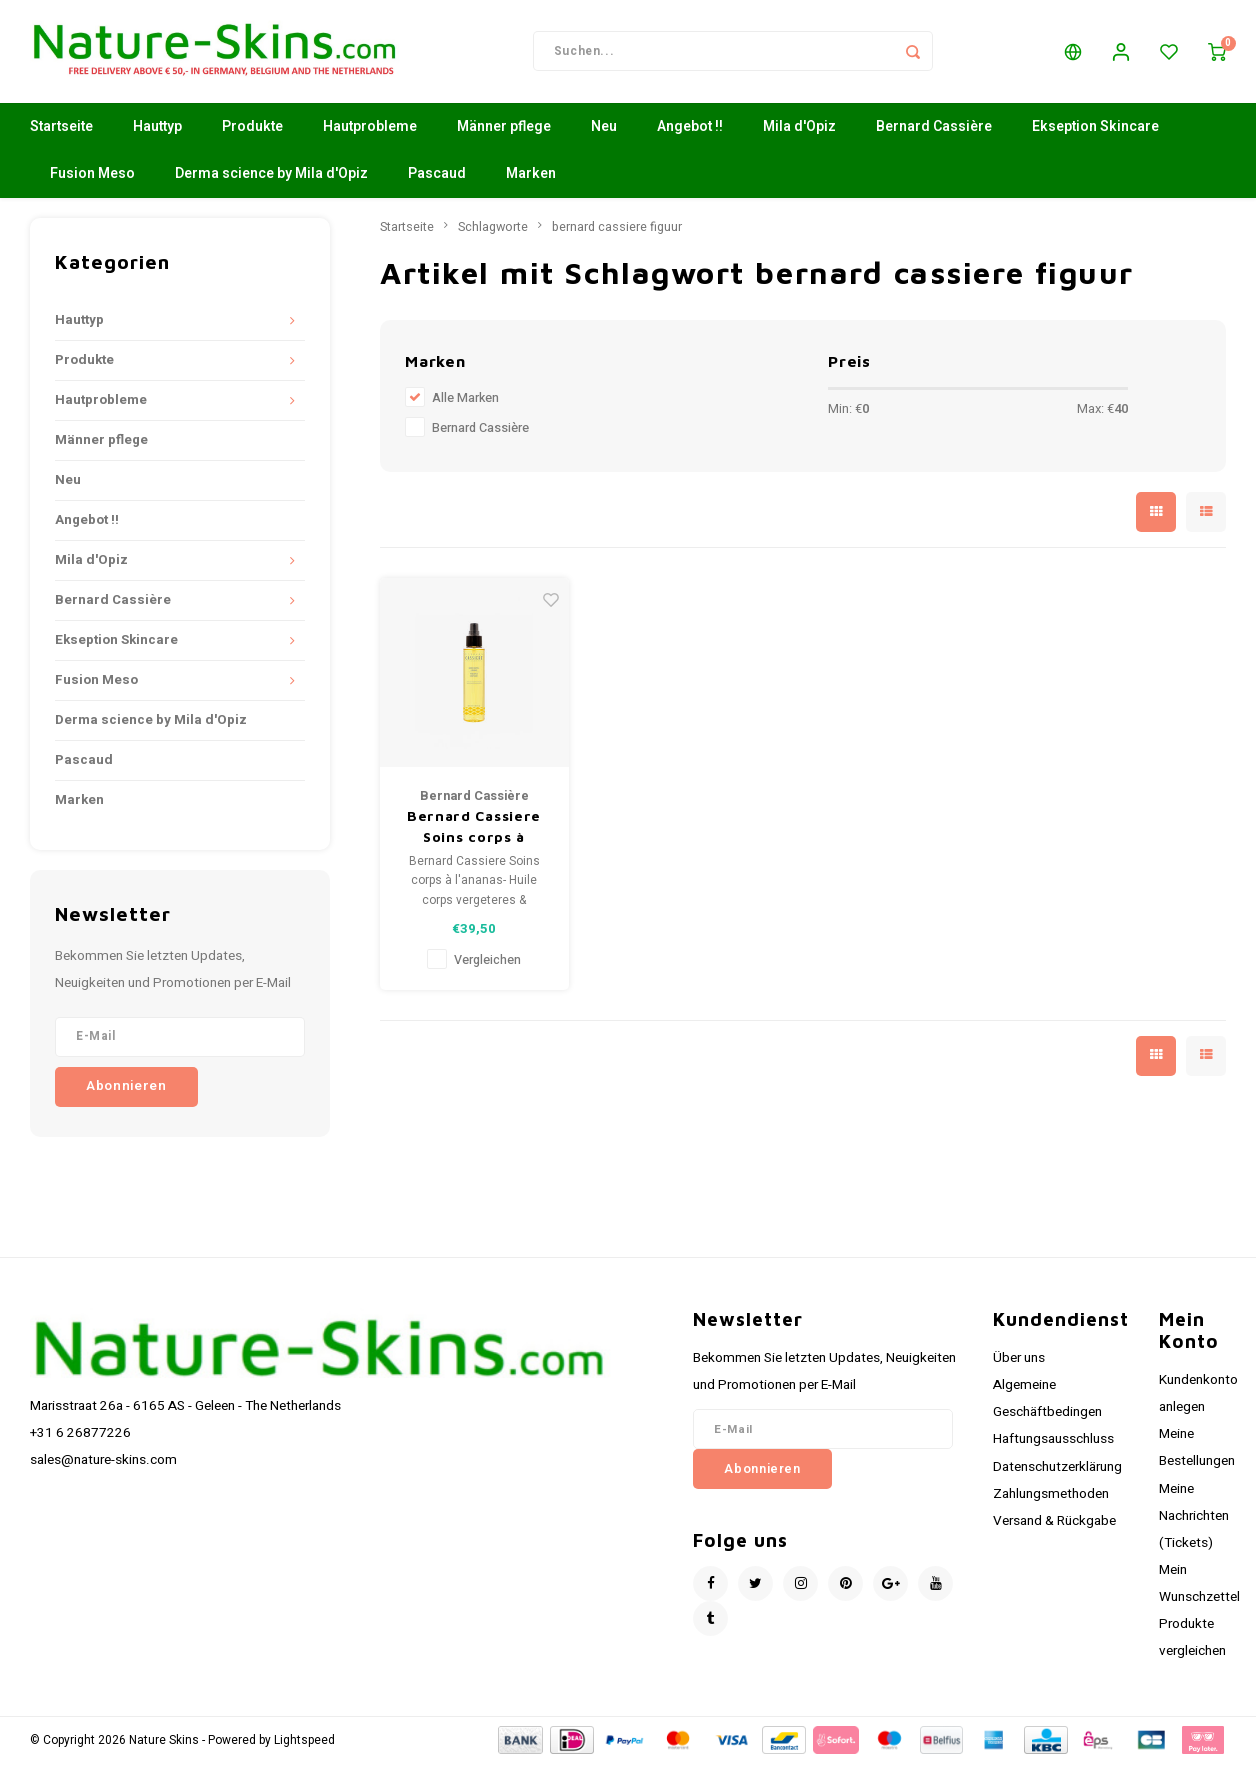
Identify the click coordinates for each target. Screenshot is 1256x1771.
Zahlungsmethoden (1051, 1501)
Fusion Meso (92, 181)
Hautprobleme (370, 134)
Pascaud (437, 181)
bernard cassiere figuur (617, 234)
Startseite (61, 134)
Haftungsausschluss (1053, 1447)
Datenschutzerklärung (1057, 1474)
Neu (604, 134)
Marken (531, 181)
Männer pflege (504, 134)
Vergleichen (487, 967)
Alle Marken (465, 406)
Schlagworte (493, 234)
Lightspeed (304, 1747)
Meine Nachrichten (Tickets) (1194, 1523)
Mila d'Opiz (799, 134)
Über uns (1019, 1365)
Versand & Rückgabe (1054, 1528)
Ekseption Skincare (1095, 134)
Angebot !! (690, 134)
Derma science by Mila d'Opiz (271, 181)
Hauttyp (157, 134)
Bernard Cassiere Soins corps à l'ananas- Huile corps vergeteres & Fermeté (473, 835)
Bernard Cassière (934, 134)
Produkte (252, 134)
